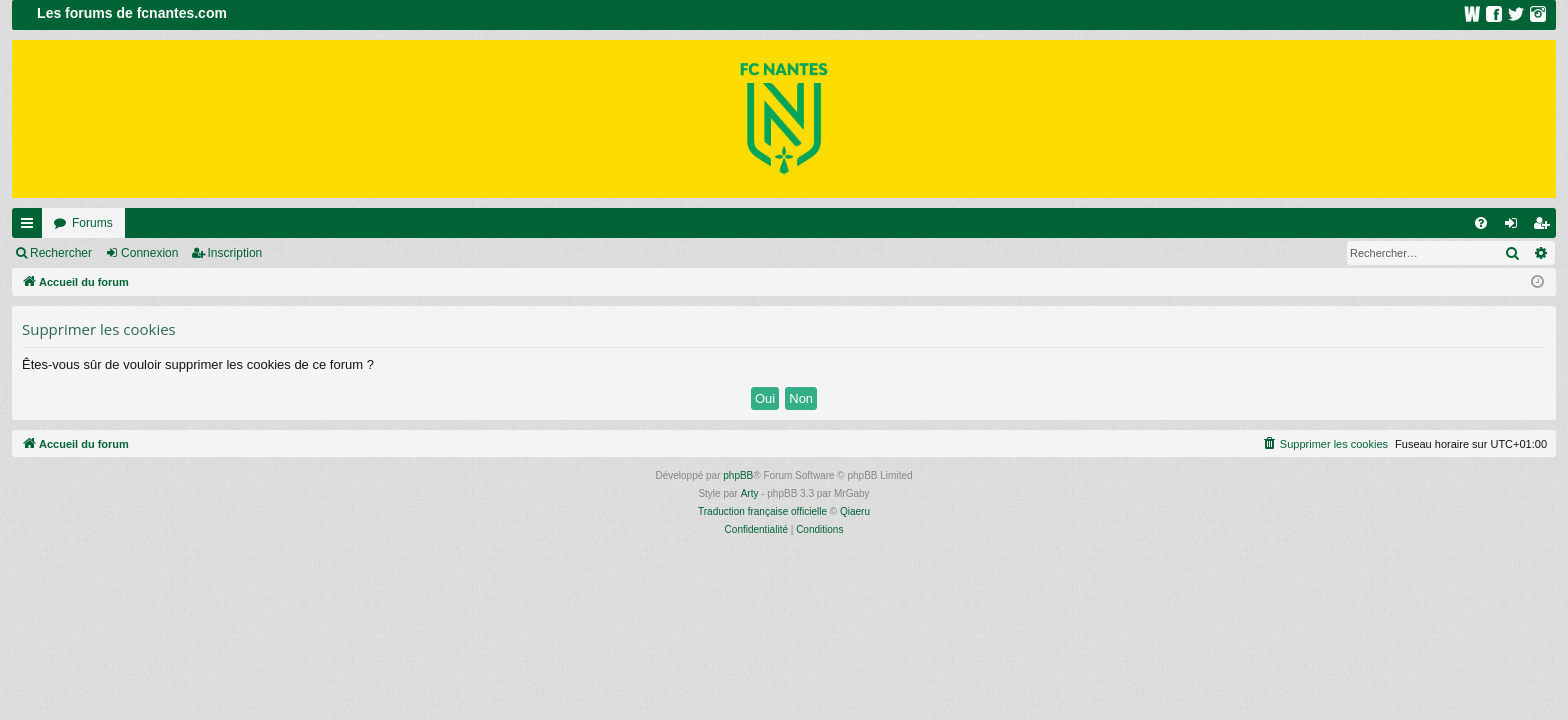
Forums (92, 223)
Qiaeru (855, 511)
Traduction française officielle (762, 511)
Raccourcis (31, 227)
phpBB (738, 475)
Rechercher (61, 253)
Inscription (235, 253)
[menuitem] (1481, 223)
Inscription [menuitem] (1545, 227)
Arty (750, 493)
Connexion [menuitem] (1515, 227)
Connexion (149, 253)
